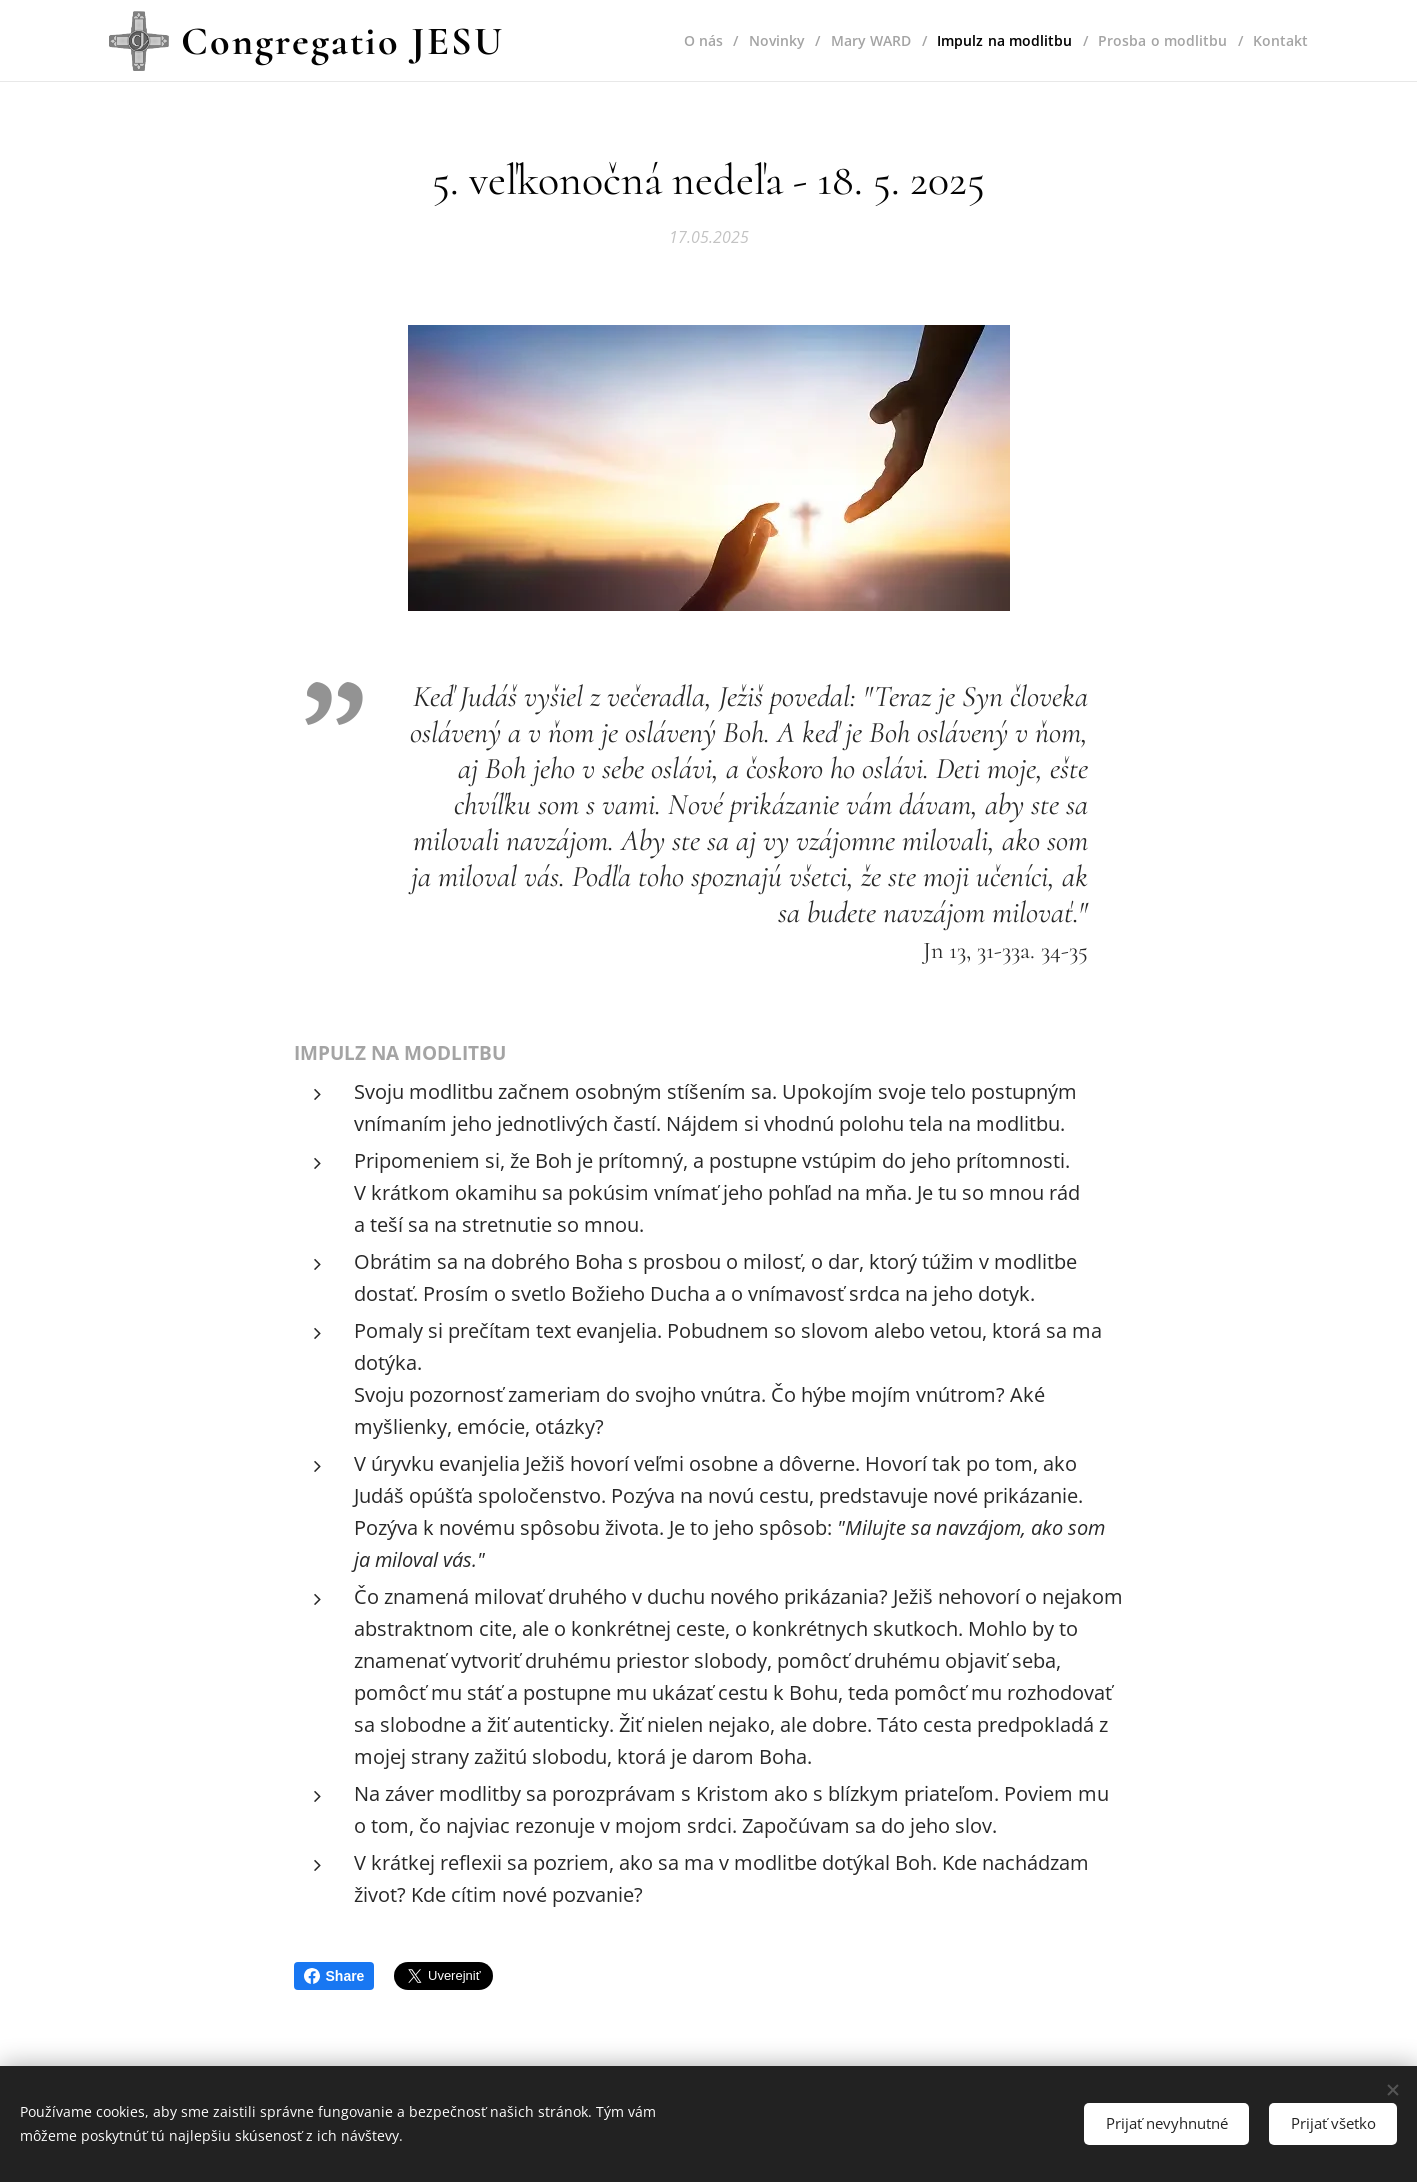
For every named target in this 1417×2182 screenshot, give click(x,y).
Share (334, 1976)
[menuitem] (697, 41)
